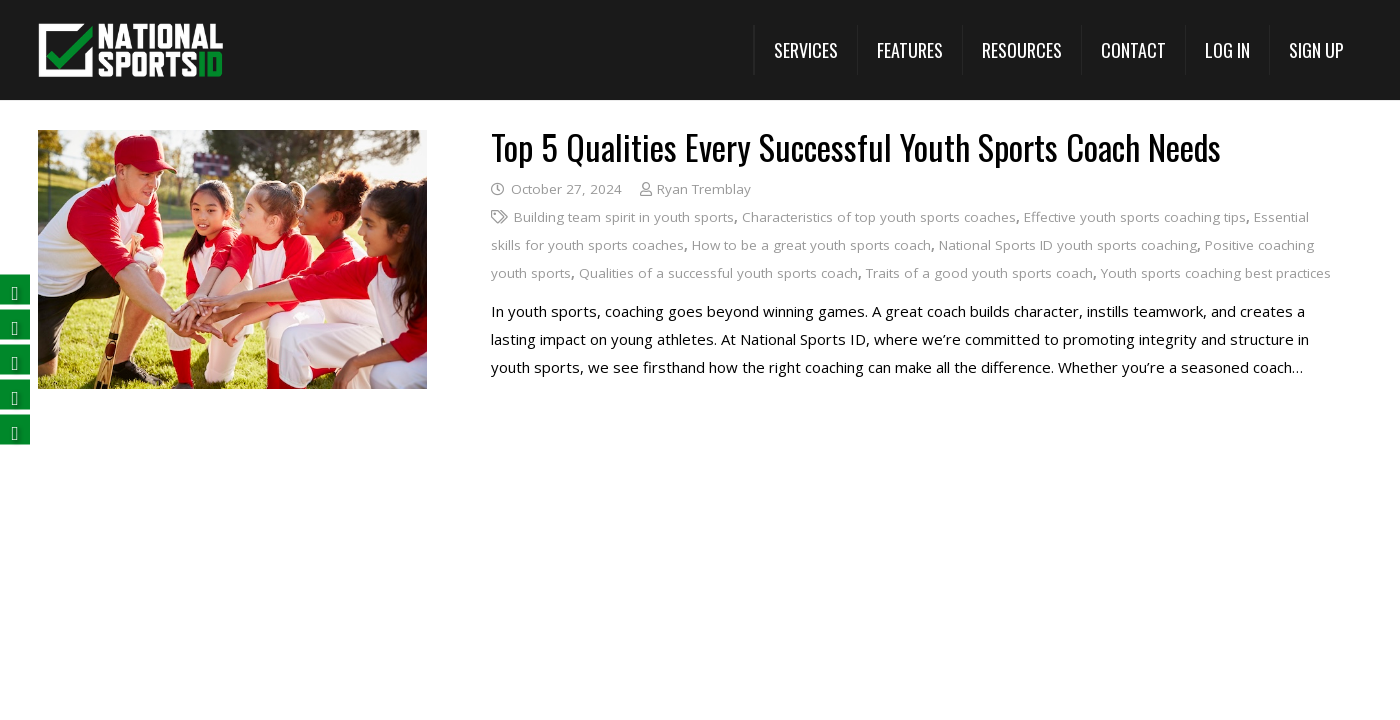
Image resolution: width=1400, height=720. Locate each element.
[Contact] (1133, 50)
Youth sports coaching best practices (1216, 273)
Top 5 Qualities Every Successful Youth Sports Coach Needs (856, 146)
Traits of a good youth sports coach (979, 273)
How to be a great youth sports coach (811, 245)
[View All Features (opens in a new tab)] (909, 50)
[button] (805, 50)
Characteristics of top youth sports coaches (878, 217)
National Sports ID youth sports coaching (1068, 245)
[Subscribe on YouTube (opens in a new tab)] (15, 395)
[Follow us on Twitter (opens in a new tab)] (15, 325)
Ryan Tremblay (704, 189)
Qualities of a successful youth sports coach (718, 273)
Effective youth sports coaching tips (1134, 217)
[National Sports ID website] (130, 50)
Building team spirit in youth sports (623, 217)
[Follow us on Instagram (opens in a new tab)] (15, 430)
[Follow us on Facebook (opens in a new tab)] (15, 290)
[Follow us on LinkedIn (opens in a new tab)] (15, 360)
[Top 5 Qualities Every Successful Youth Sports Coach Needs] (232, 144)
